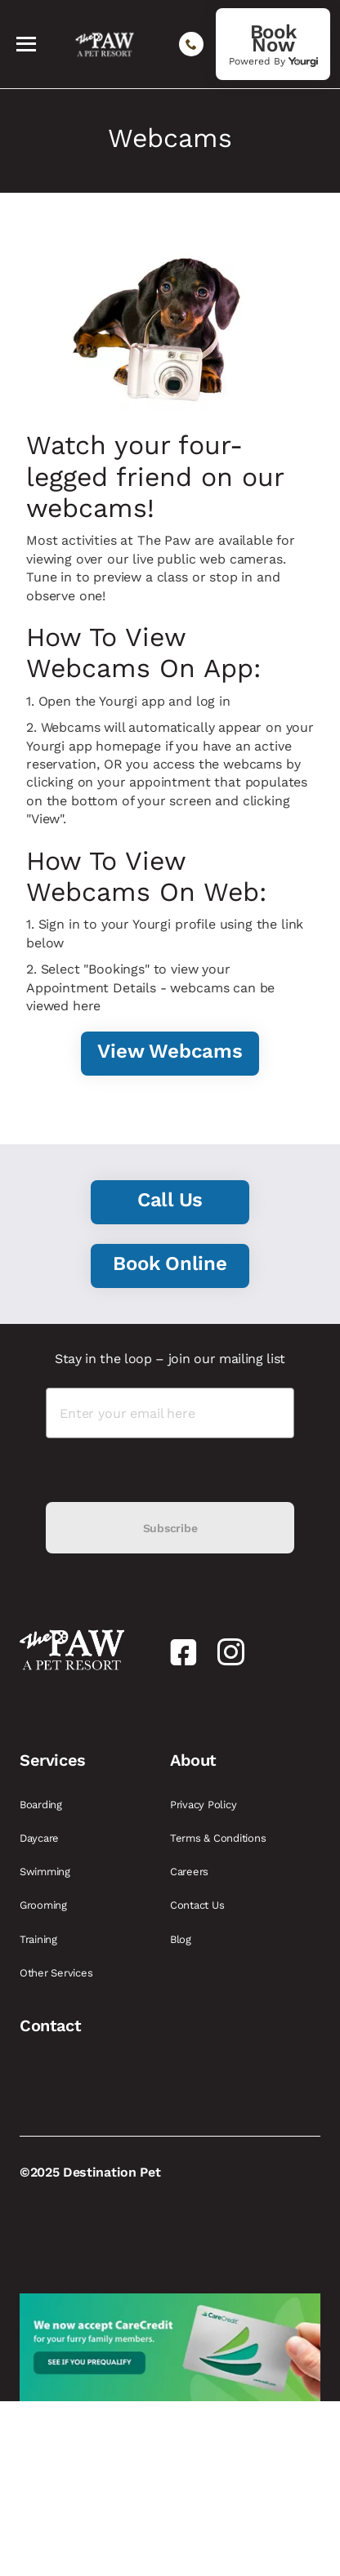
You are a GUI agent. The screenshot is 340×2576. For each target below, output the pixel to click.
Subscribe (170, 1528)
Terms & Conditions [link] (219, 1838)
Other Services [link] (58, 1973)
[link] (273, 44)
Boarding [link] (42, 1804)
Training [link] (40, 1939)
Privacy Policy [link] (204, 1804)
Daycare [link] (41, 1838)
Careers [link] (191, 1871)
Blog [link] (182, 1939)
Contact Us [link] (198, 1905)
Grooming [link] (45, 1905)
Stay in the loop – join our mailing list (170, 1358)
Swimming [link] (47, 1871)
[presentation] (170, 1470)
